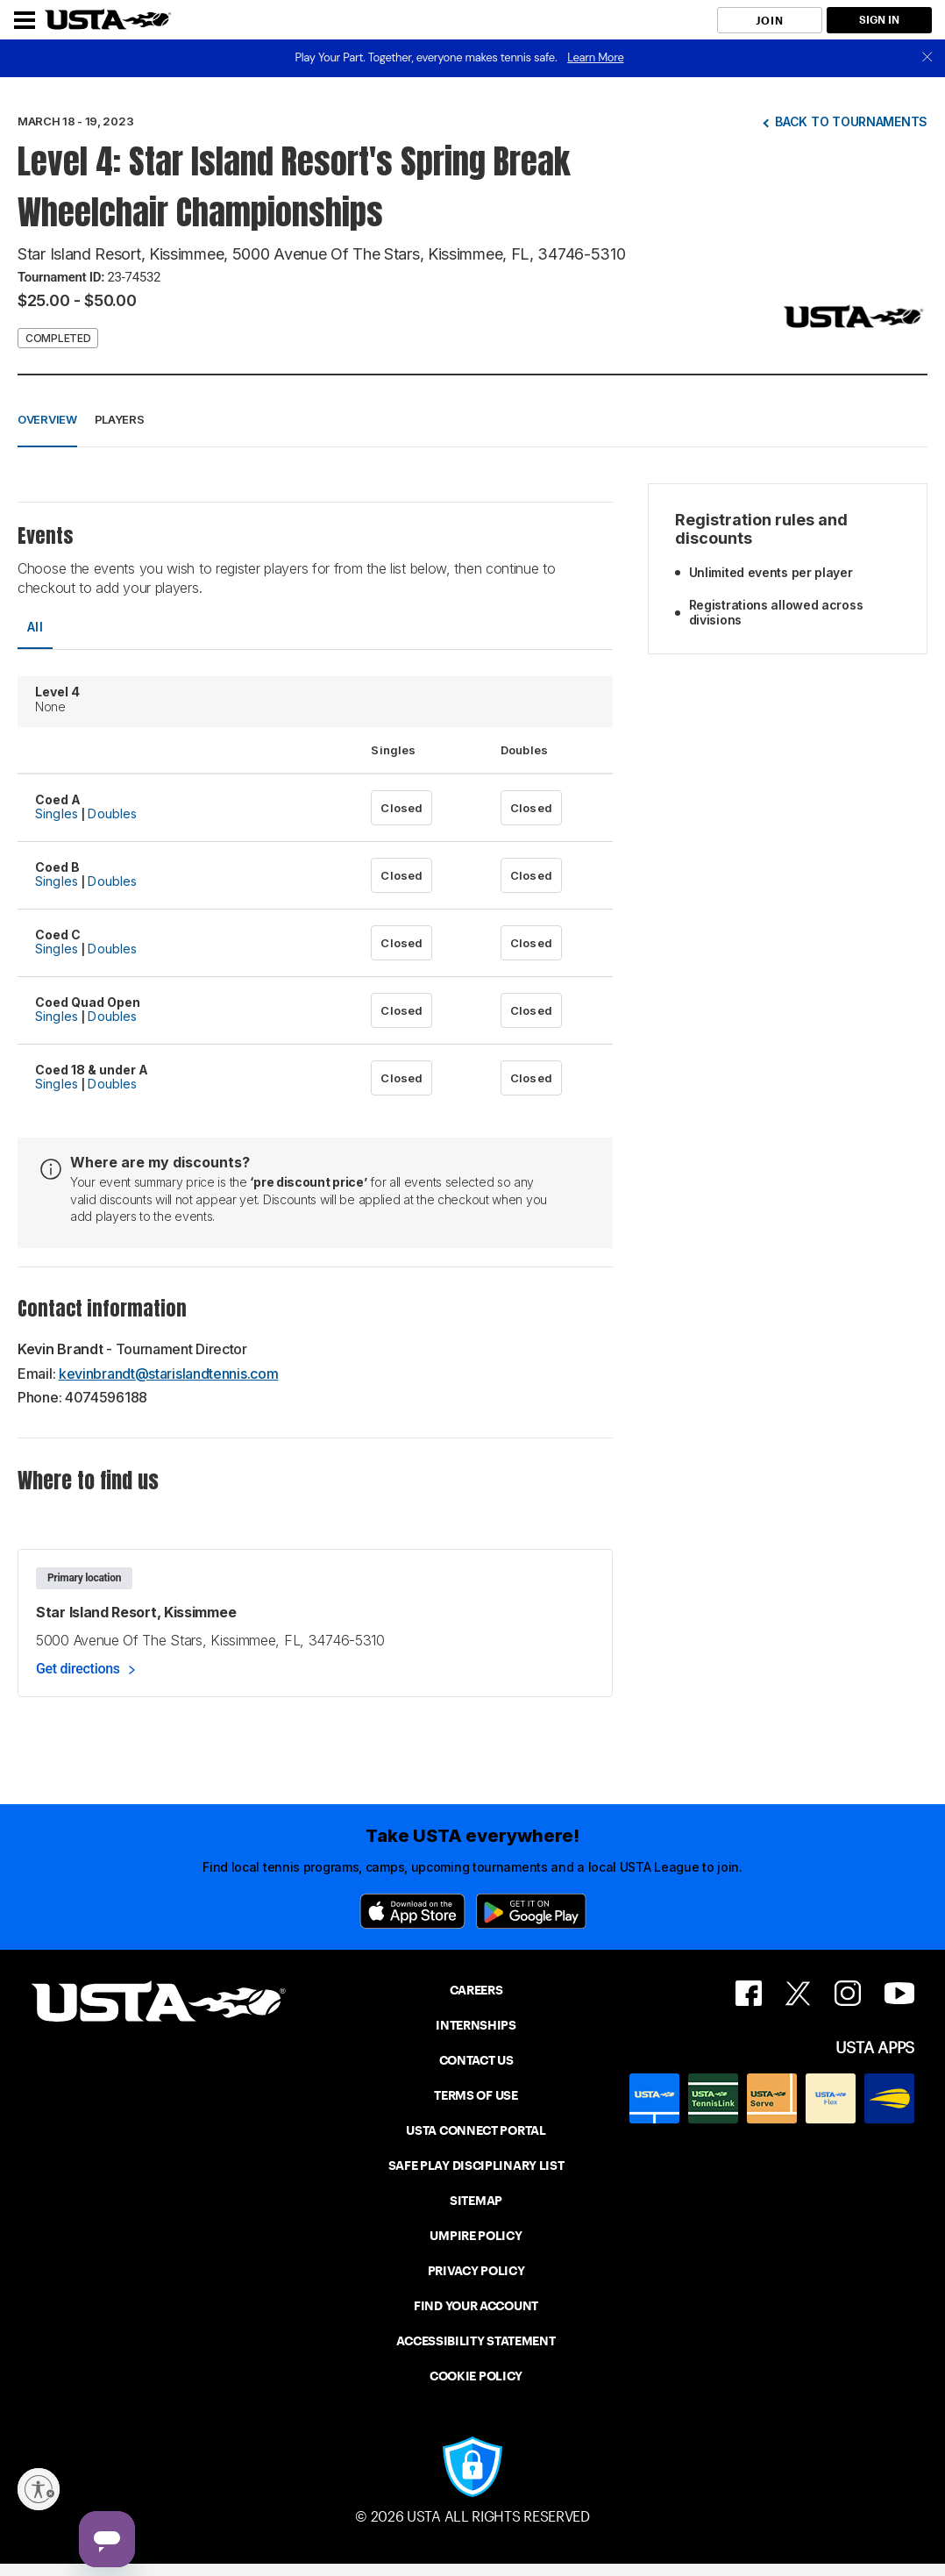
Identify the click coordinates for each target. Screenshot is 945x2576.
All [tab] (35, 626)
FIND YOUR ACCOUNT (476, 2305)
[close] (927, 58)
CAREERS (476, 1990)
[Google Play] (531, 1911)
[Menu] (24, 20)
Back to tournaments (851, 121)
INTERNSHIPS (476, 2025)
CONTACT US (476, 2060)
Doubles (112, 813)
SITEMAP (476, 2200)
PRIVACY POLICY (476, 2270)
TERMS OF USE (475, 2095)
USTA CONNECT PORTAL (475, 2130)
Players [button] (120, 419)
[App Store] (412, 1911)
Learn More (595, 57)
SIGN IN (879, 20)
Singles (56, 813)
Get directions (78, 1668)
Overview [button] (47, 419)
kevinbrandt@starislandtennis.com (168, 1373)
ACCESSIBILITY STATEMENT (475, 2341)
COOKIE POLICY (476, 2376)
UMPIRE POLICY (476, 2235)
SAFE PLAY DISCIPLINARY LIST (476, 2165)
